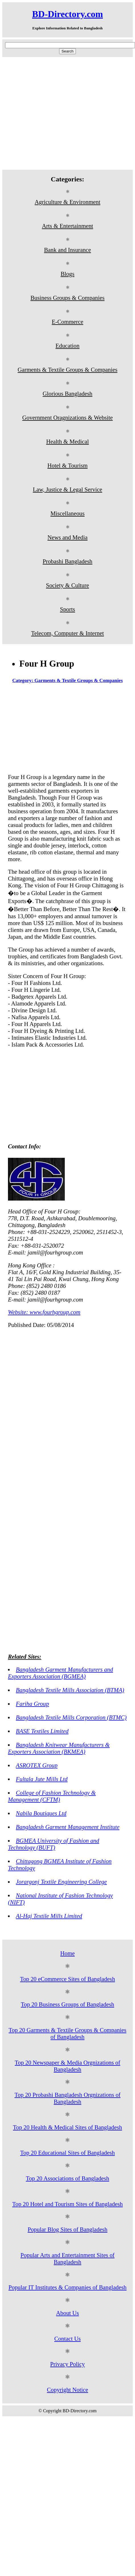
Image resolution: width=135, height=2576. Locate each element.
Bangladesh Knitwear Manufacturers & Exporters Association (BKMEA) (59, 1748)
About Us (67, 2313)
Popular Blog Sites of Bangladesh (67, 2229)
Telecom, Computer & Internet (67, 633)
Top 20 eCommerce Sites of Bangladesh (67, 1979)
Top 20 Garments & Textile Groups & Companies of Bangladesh (67, 2033)
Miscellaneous (67, 513)
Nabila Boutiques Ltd (41, 1813)
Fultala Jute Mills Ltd (42, 1779)
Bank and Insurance (67, 249)
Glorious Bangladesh (67, 393)
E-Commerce (67, 321)
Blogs (67, 273)
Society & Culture (67, 585)
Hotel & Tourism (67, 465)
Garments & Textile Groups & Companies (67, 369)
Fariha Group (32, 1703)
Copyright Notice (67, 2389)
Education (67, 345)
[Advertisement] (53, 113)
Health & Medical (67, 441)
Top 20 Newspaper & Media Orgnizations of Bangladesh (67, 2066)
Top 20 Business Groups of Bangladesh (67, 2004)
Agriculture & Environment (67, 202)
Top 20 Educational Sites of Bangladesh (67, 2152)
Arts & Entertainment (67, 225)
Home (67, 1953)
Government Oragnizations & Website (67, 417)
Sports (67, 609)
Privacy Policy (67, 2364)
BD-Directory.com (67, 14)
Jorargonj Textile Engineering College (61, 1881)
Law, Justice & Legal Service (67, 489)
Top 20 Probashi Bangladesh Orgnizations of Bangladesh (67, 2098)
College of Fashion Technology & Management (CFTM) (52, 1796)
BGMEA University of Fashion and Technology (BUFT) (53, 1844)
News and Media (67, 537)
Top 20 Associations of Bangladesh (67, 2178)
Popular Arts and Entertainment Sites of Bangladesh (67, 2258)
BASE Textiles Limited (42, 1731)
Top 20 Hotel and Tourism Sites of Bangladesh (67, 2204)
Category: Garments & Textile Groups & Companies (67, 680)
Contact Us (67, 2338)
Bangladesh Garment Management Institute (67, 1827)
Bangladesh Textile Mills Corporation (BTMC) (71, 1717)
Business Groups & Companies (67, 297)
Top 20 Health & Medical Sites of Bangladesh (67, 2127)
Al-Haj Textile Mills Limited (49, 1916)
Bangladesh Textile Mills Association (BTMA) (70, 1690)
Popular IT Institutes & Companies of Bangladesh (68, 2287)
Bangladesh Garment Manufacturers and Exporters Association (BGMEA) (60, 1672)
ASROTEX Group (37, 1765)
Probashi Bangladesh (67, 561)
